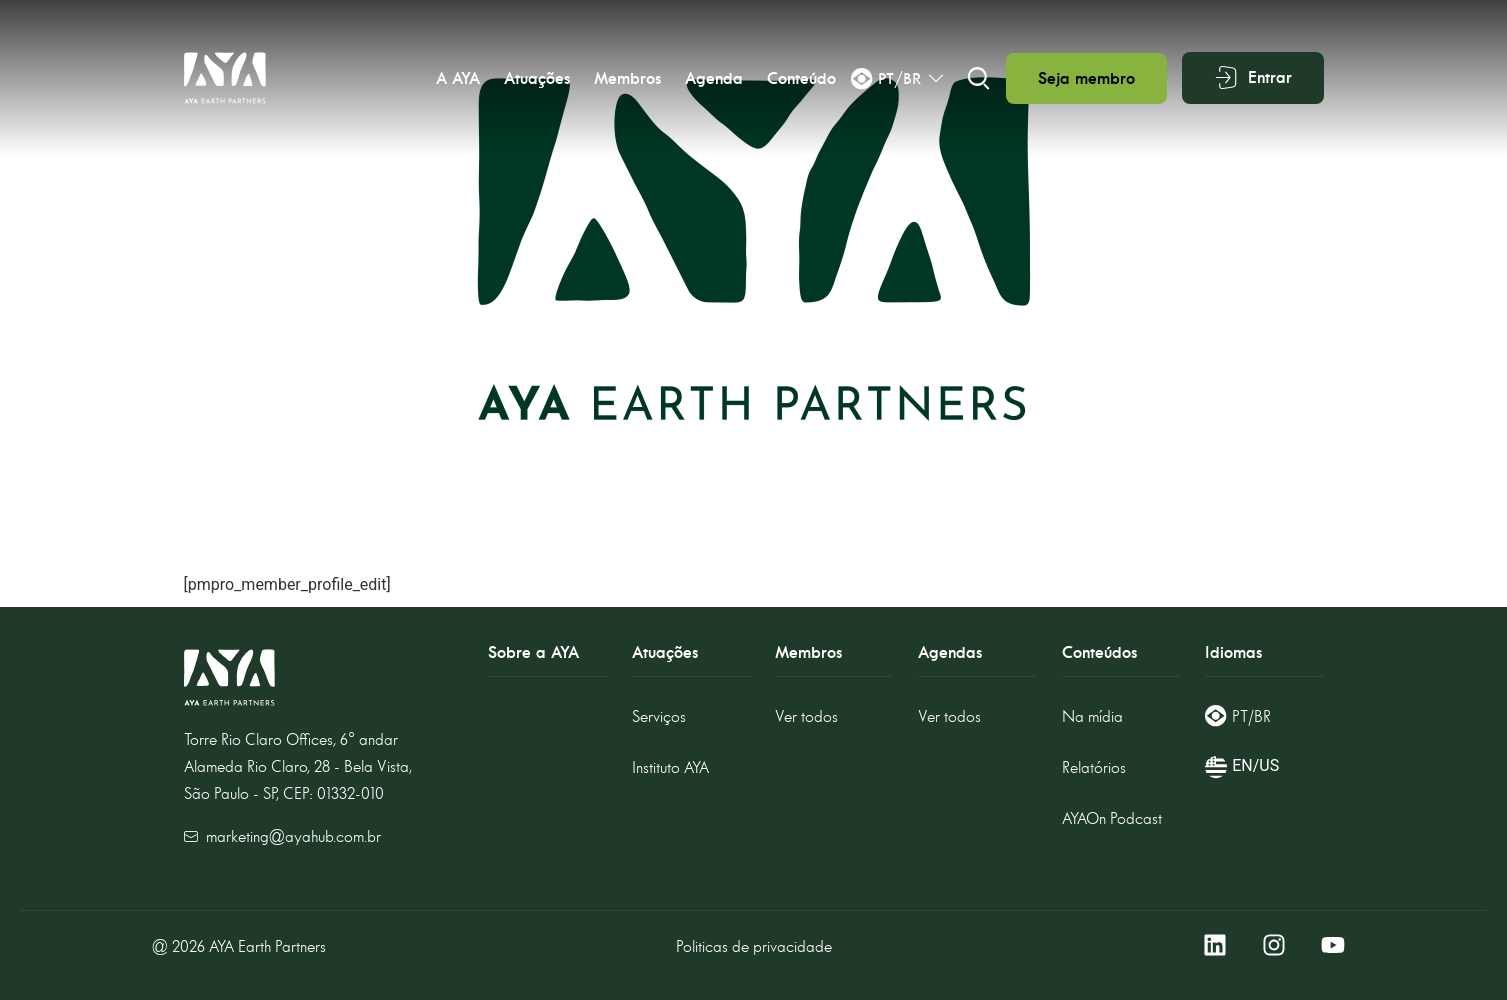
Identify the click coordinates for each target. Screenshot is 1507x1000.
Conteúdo (801, 78)
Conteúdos (1099, 652)
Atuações (537, 78)
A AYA (458, 78)
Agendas (950, 652)
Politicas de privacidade (754, 946)
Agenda (714, 78)
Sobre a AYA (533, 652)
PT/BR (1251, 716)
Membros (627, 78)
